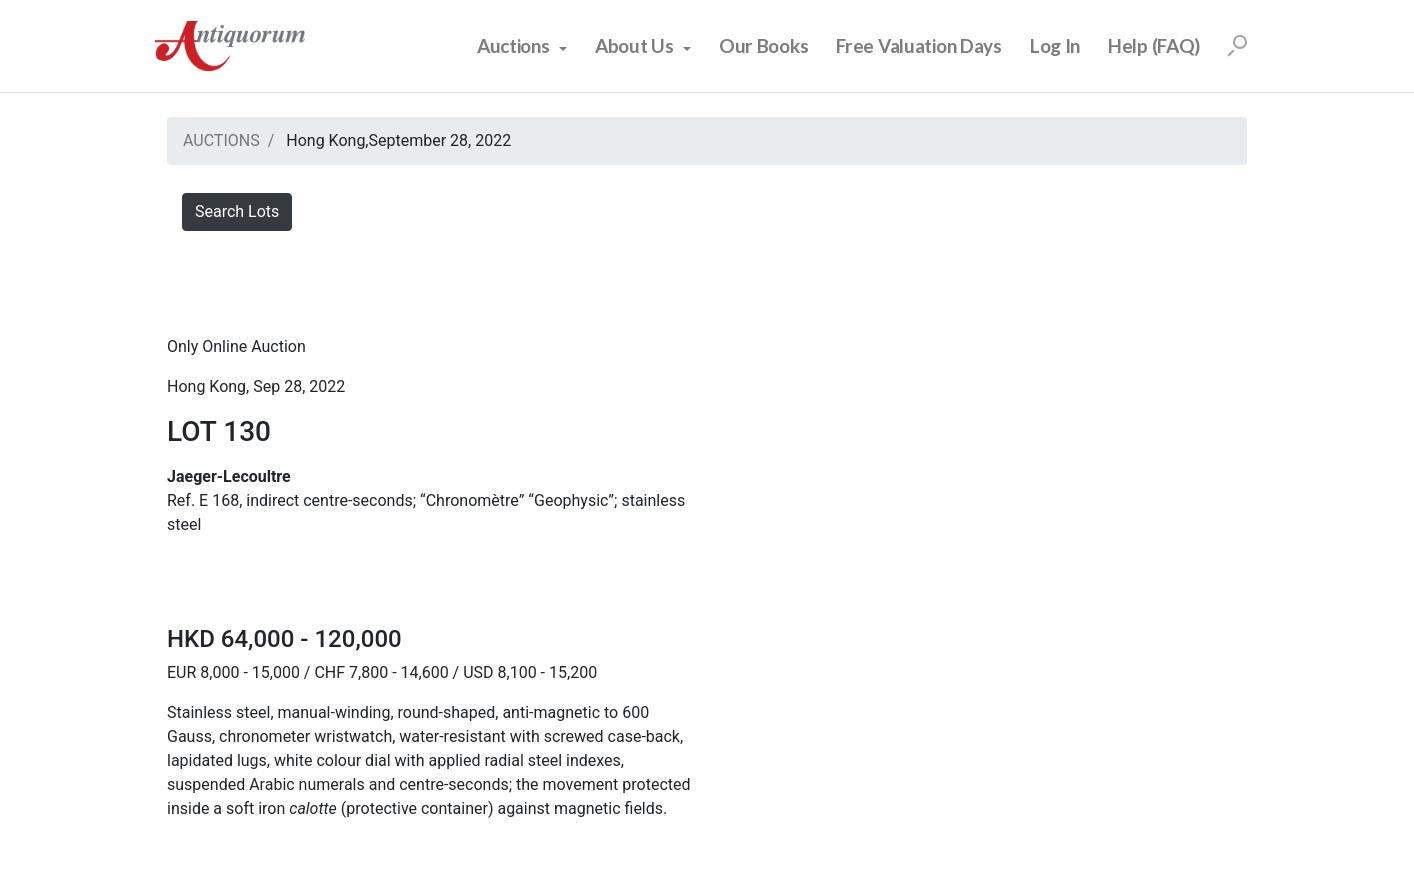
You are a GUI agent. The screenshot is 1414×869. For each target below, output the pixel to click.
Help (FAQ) (1154, 45)
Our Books (763, 45)
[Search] (1237, 46)
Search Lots (237, 211)
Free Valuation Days (919, 45)
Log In (1055, 45)
